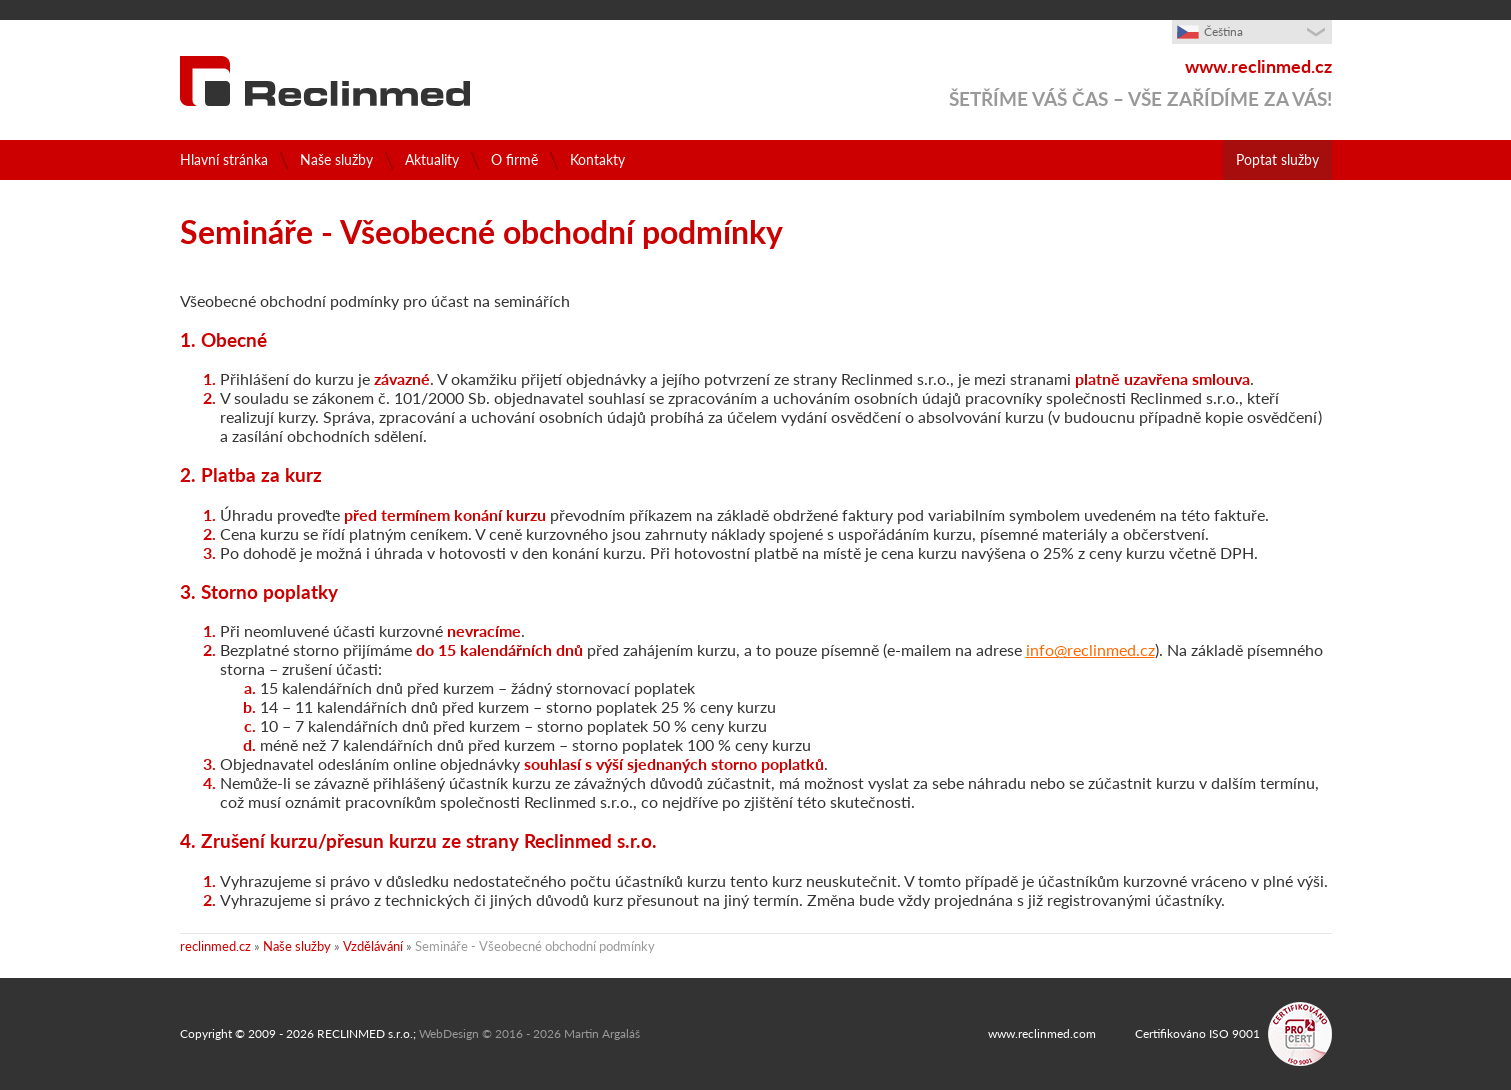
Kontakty (597, 159)
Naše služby (336, 159)
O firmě (514, 159)
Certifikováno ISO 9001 (1197, 1033)
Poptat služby (1258, 159)
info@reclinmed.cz (1090, 649)
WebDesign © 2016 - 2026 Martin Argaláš (529, 1033)
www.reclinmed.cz (1258, 66)
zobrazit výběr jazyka (1296, 40)
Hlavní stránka (224, 159)
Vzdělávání (373, 946)
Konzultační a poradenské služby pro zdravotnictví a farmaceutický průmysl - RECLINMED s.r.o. (325, 81)
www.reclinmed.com (1042, 1033)
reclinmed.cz (215, 946)
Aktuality (432, 159)
